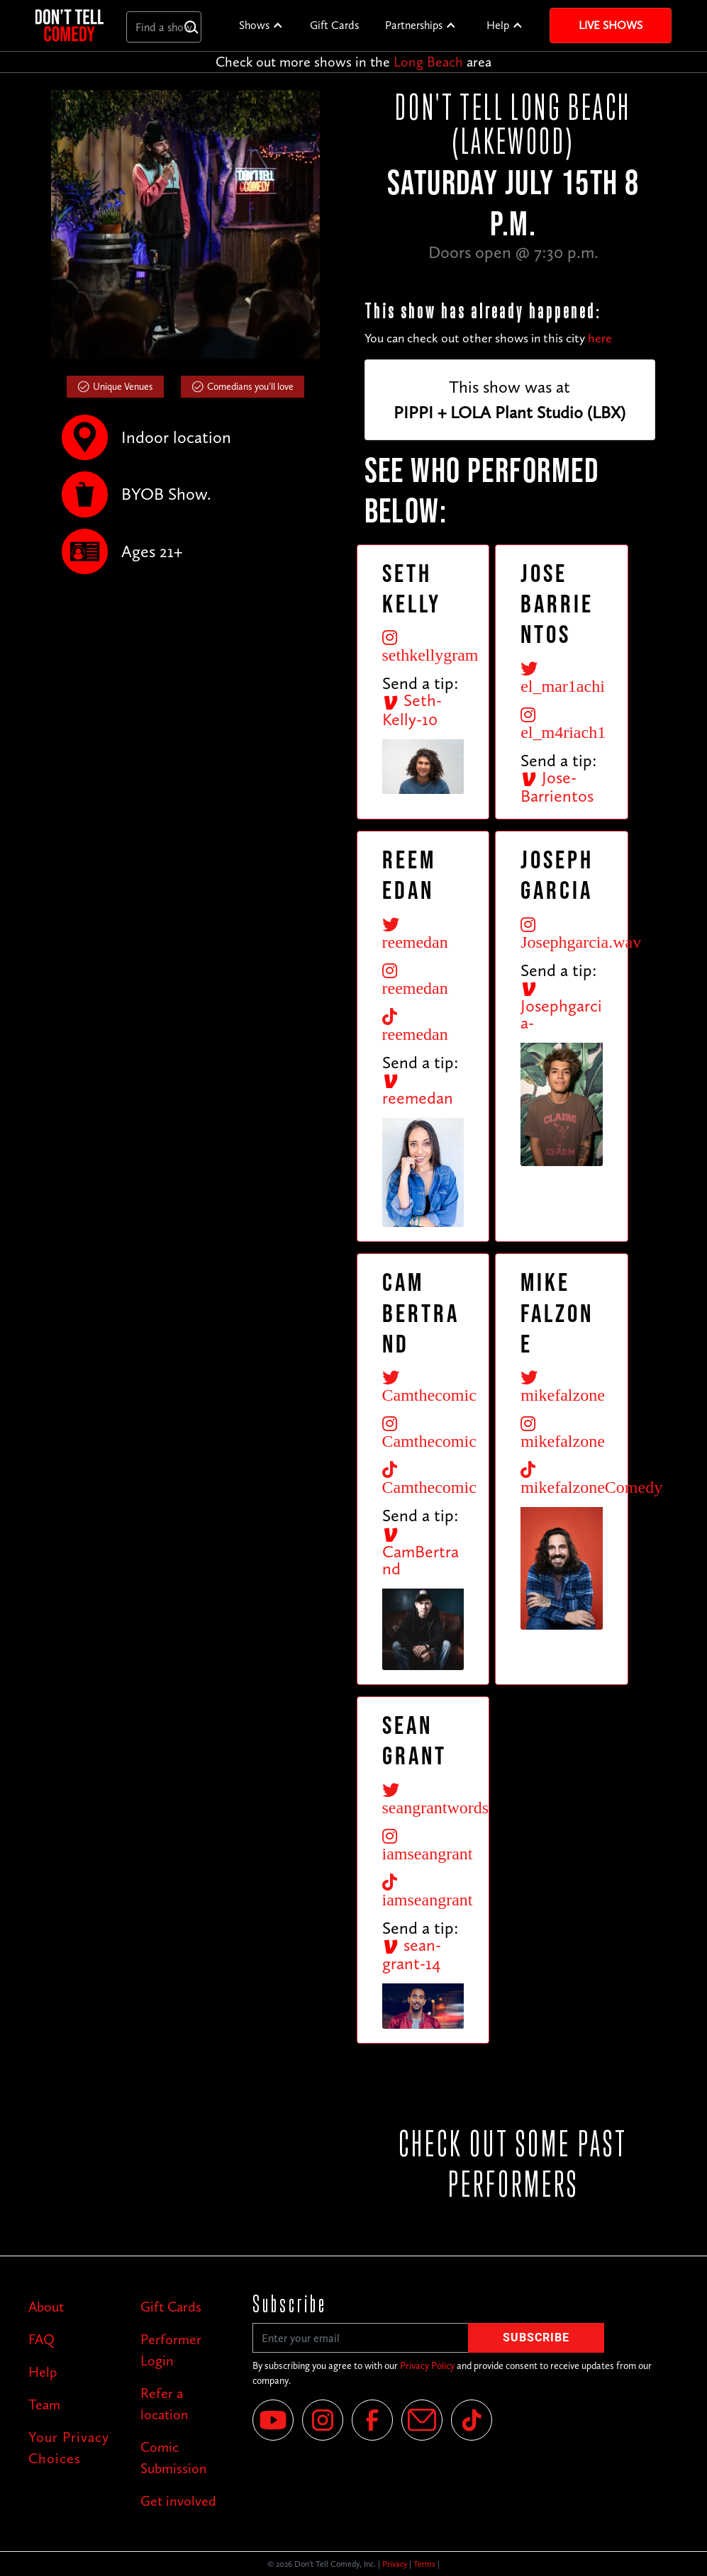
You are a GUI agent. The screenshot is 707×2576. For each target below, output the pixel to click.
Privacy (394, 2564)
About (46, 2306)
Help (497, 25)
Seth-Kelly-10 (412, 709)
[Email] (421, 2420)
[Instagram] (322, 2420)
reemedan (417, 1090)
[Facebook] (372, 2420)
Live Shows (610, 25)
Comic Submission (173, 2457)
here (600, 338)
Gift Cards (334, 25)
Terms (424, 2564)
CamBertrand (420, 1552)
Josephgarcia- (561, 1006)
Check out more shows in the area (353, 61)
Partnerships (413, 25)
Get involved (178, 2500)
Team (44, 2404)
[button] (261, 25)
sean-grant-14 (411, 1954)
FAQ (41, 2339)
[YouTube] (273, 2420)
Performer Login (170, 2350)
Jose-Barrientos (557, 787)
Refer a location (164, 2404)
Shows (254, 25)
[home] (69, 25)
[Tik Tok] (471, 2420)
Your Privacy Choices (68, 2448)
